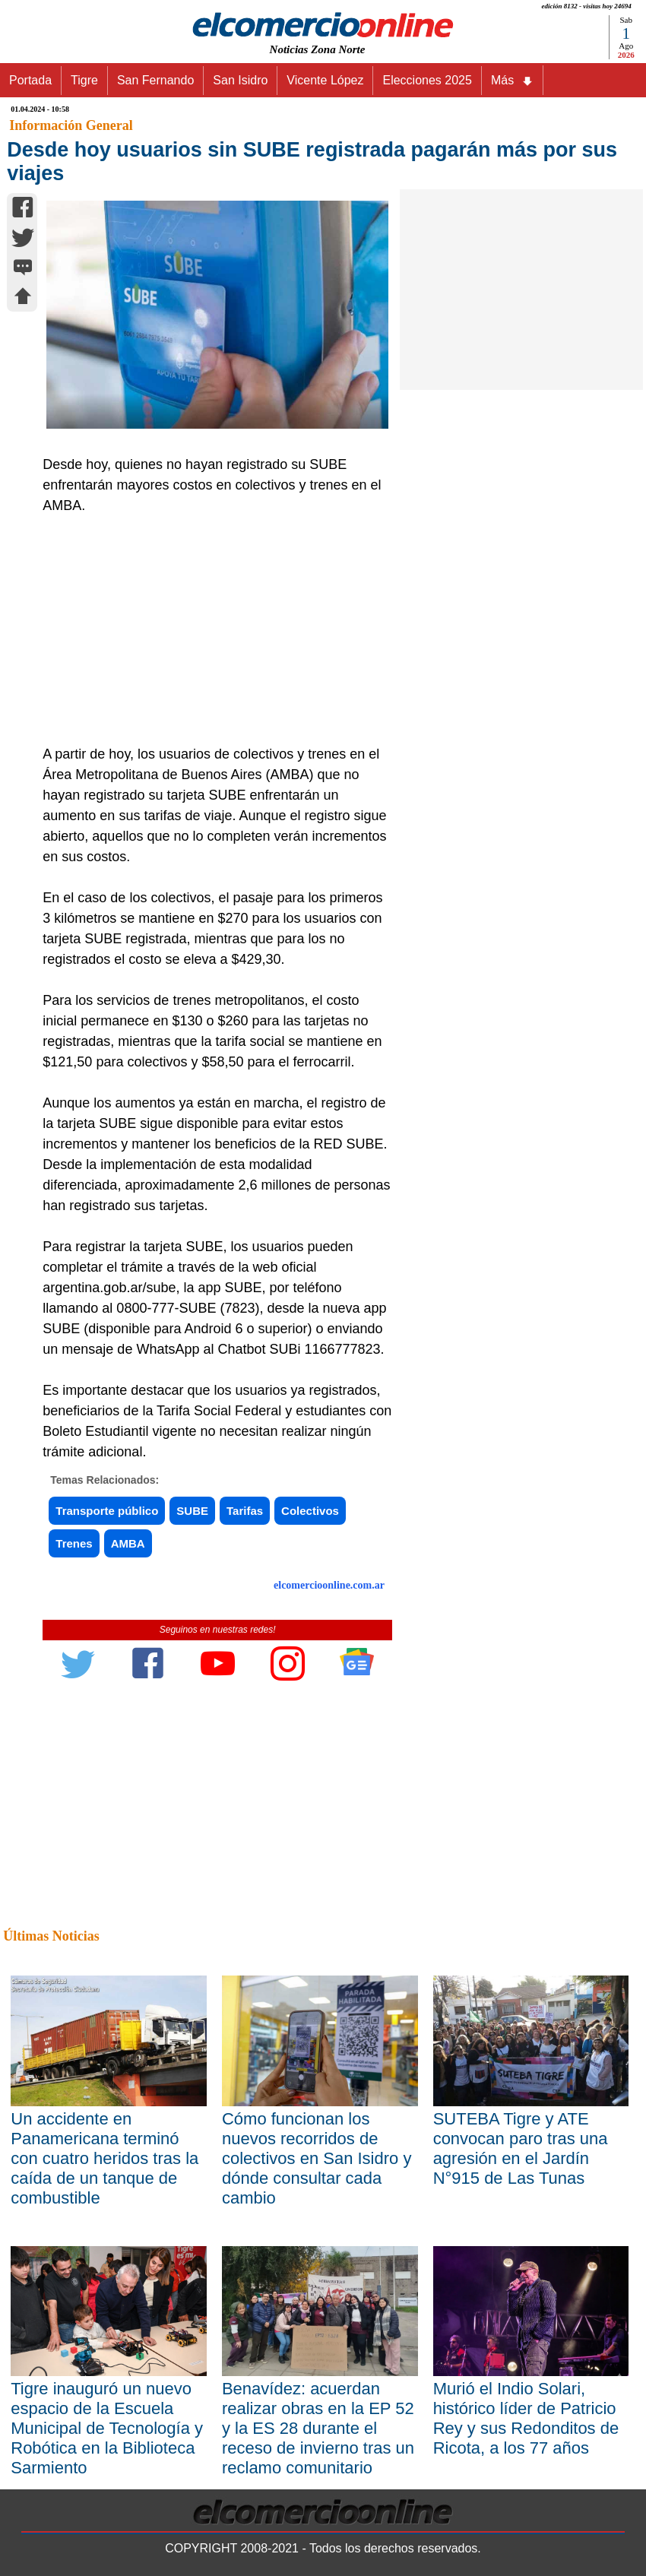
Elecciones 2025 (426, 80)
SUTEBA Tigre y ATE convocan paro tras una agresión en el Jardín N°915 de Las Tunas (520, 2148)
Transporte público (106, 1510)
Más (512, 80)
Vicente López (325, 80)
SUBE (192, 1510)
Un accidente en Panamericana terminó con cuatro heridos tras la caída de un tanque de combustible (104, 2158)
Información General (70, 125)
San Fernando (155, 80)
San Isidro (240, 80)
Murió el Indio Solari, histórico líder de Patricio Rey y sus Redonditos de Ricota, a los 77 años (526, 2418)
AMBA (128, 1543)
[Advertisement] (212, 630)
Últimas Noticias (51, 1936)
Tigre (84, 80)
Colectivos (310, 1510)
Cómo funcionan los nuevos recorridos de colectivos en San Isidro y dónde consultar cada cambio (316, 2158)
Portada (30, 80)
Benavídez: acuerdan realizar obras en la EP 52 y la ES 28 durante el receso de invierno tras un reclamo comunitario (318, 2428)
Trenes (73, 1543)
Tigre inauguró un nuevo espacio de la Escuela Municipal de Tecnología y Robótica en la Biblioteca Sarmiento (107, 2428)
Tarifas (244, 1510)
